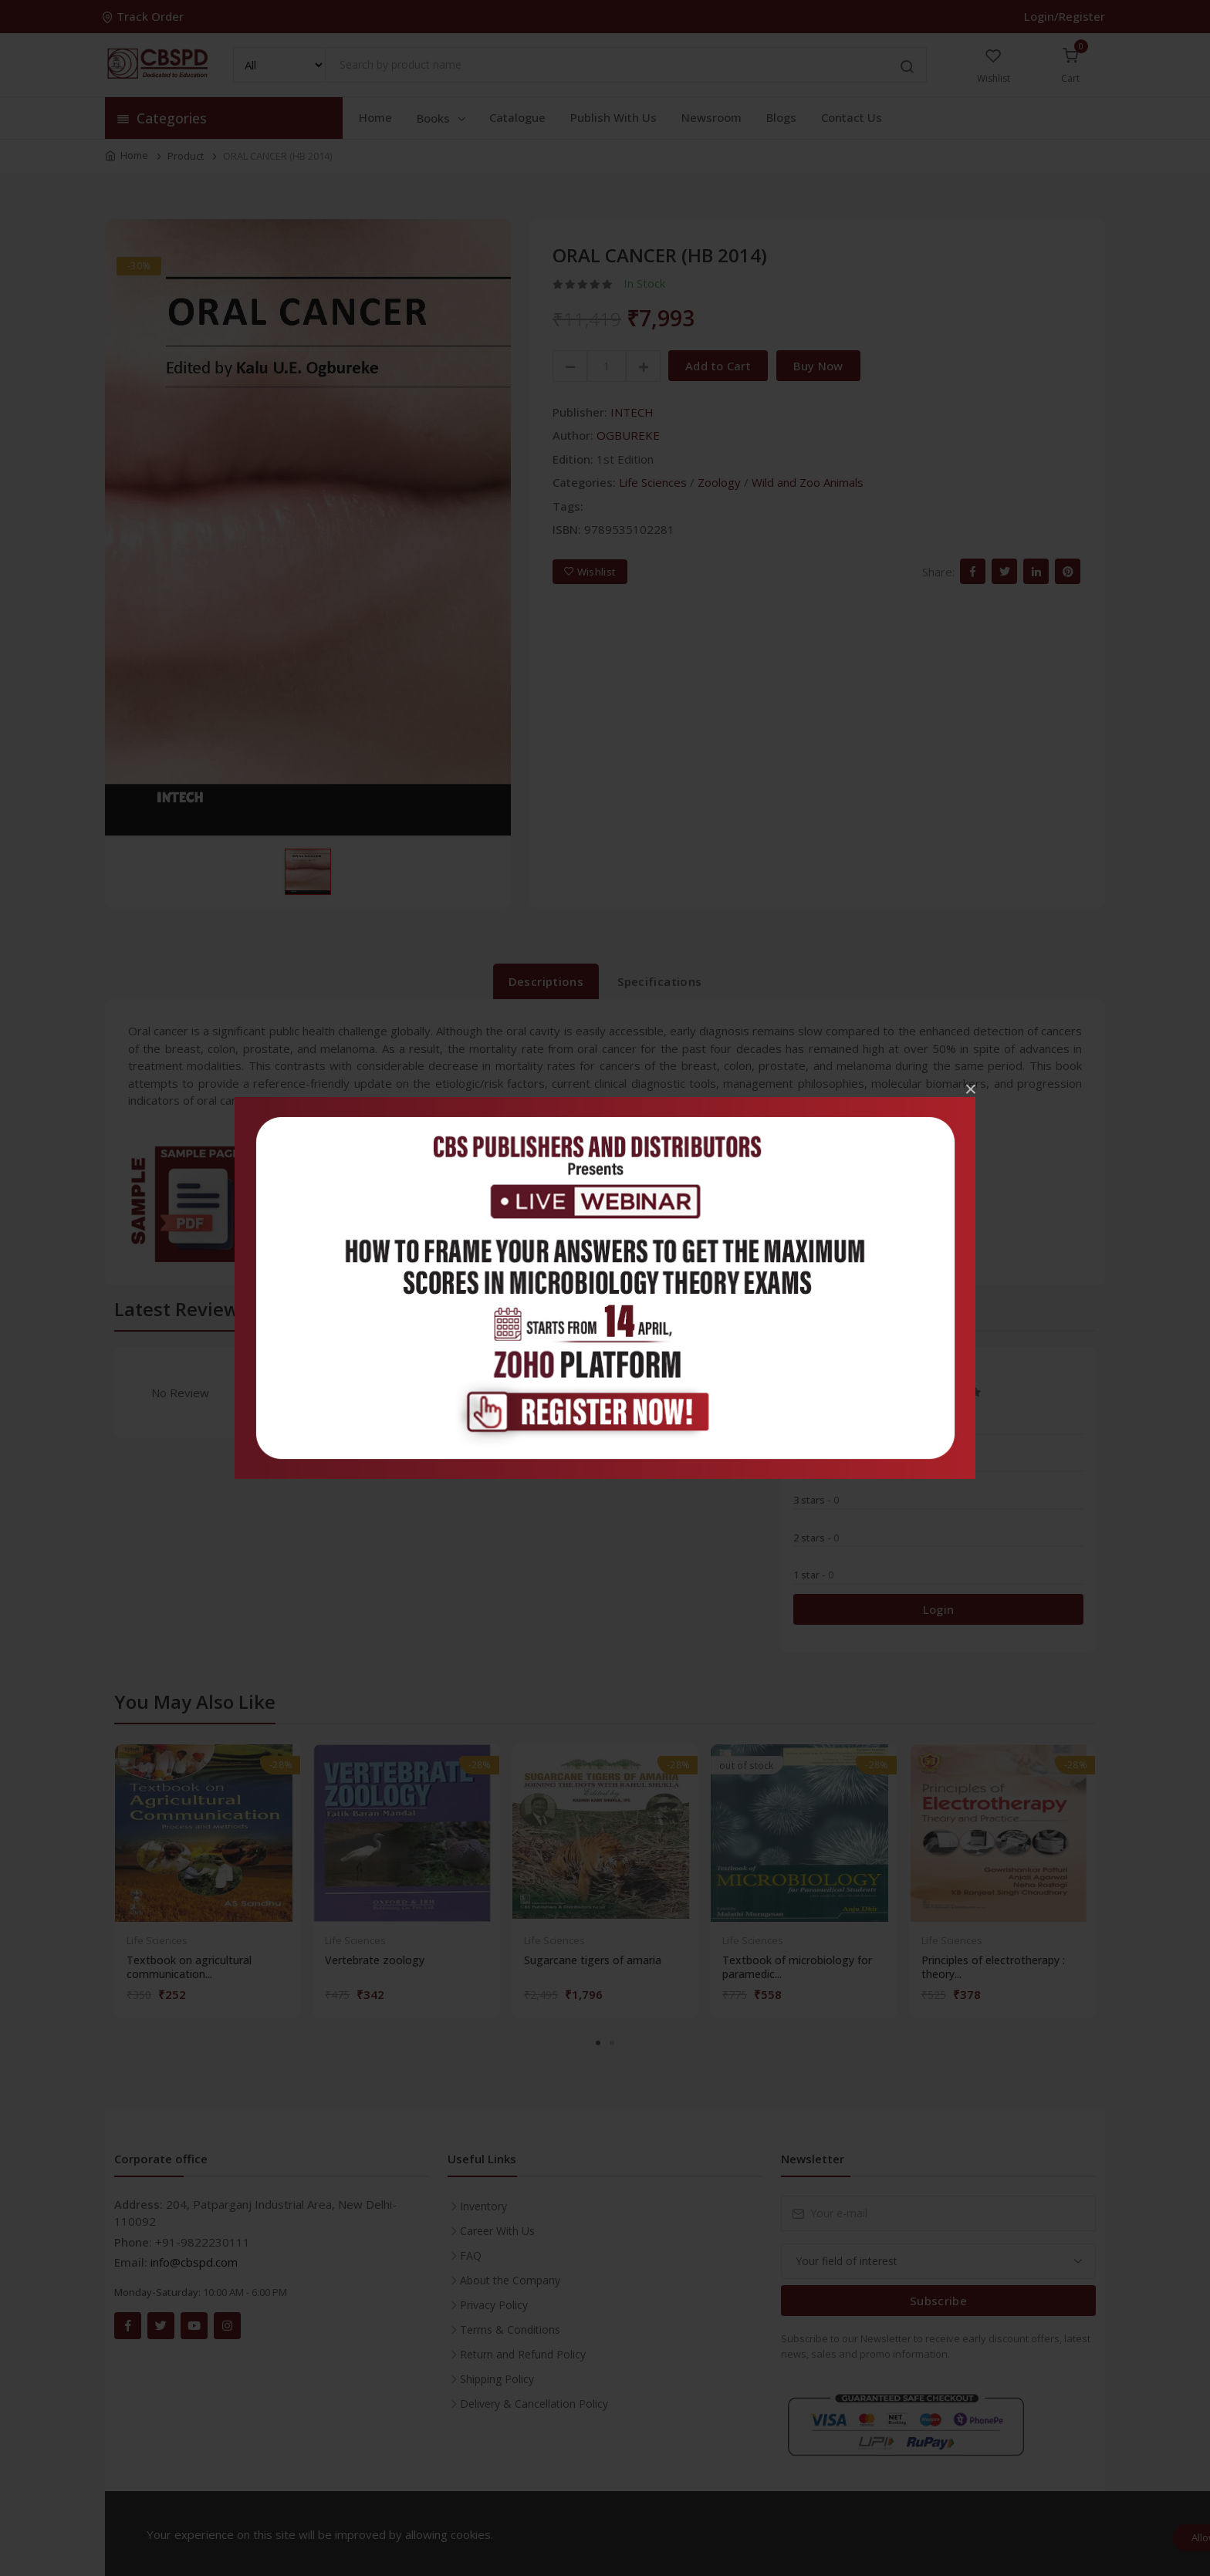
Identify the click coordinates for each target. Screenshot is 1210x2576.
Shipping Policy (497, 2379)
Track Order (144, 16)
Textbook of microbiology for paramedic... (797, 1967)
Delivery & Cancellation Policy (534, 2403)
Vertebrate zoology (374, 1960)
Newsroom (711, 117)
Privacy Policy (494, 2304)
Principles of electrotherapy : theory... (993, 1967)
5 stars (816, 1425)
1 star (813, 1575)
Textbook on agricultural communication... (189, 1967)
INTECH (632, 412)
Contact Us (851, 117)
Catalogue (517, 117)
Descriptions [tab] (546, 981)
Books (442, 118)
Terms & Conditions (510, 2329)
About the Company (510, 2280)
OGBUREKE (628, 435)
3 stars (816, 1500)
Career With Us (497, 2230)
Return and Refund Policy (523, 2354)
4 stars (816, 1463)
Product (185, 156)
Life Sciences (653, 482)
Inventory (483, 2206)
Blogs (781, 117)
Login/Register (1064, 16)
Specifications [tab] (659, 981)
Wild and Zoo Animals (808, 482)
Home (375, 117)
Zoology (719, 482)
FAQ (471, 2255)
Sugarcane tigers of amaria (592, 1960)
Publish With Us (613, 117)
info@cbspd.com (194, 2262)
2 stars (816, 1538)
